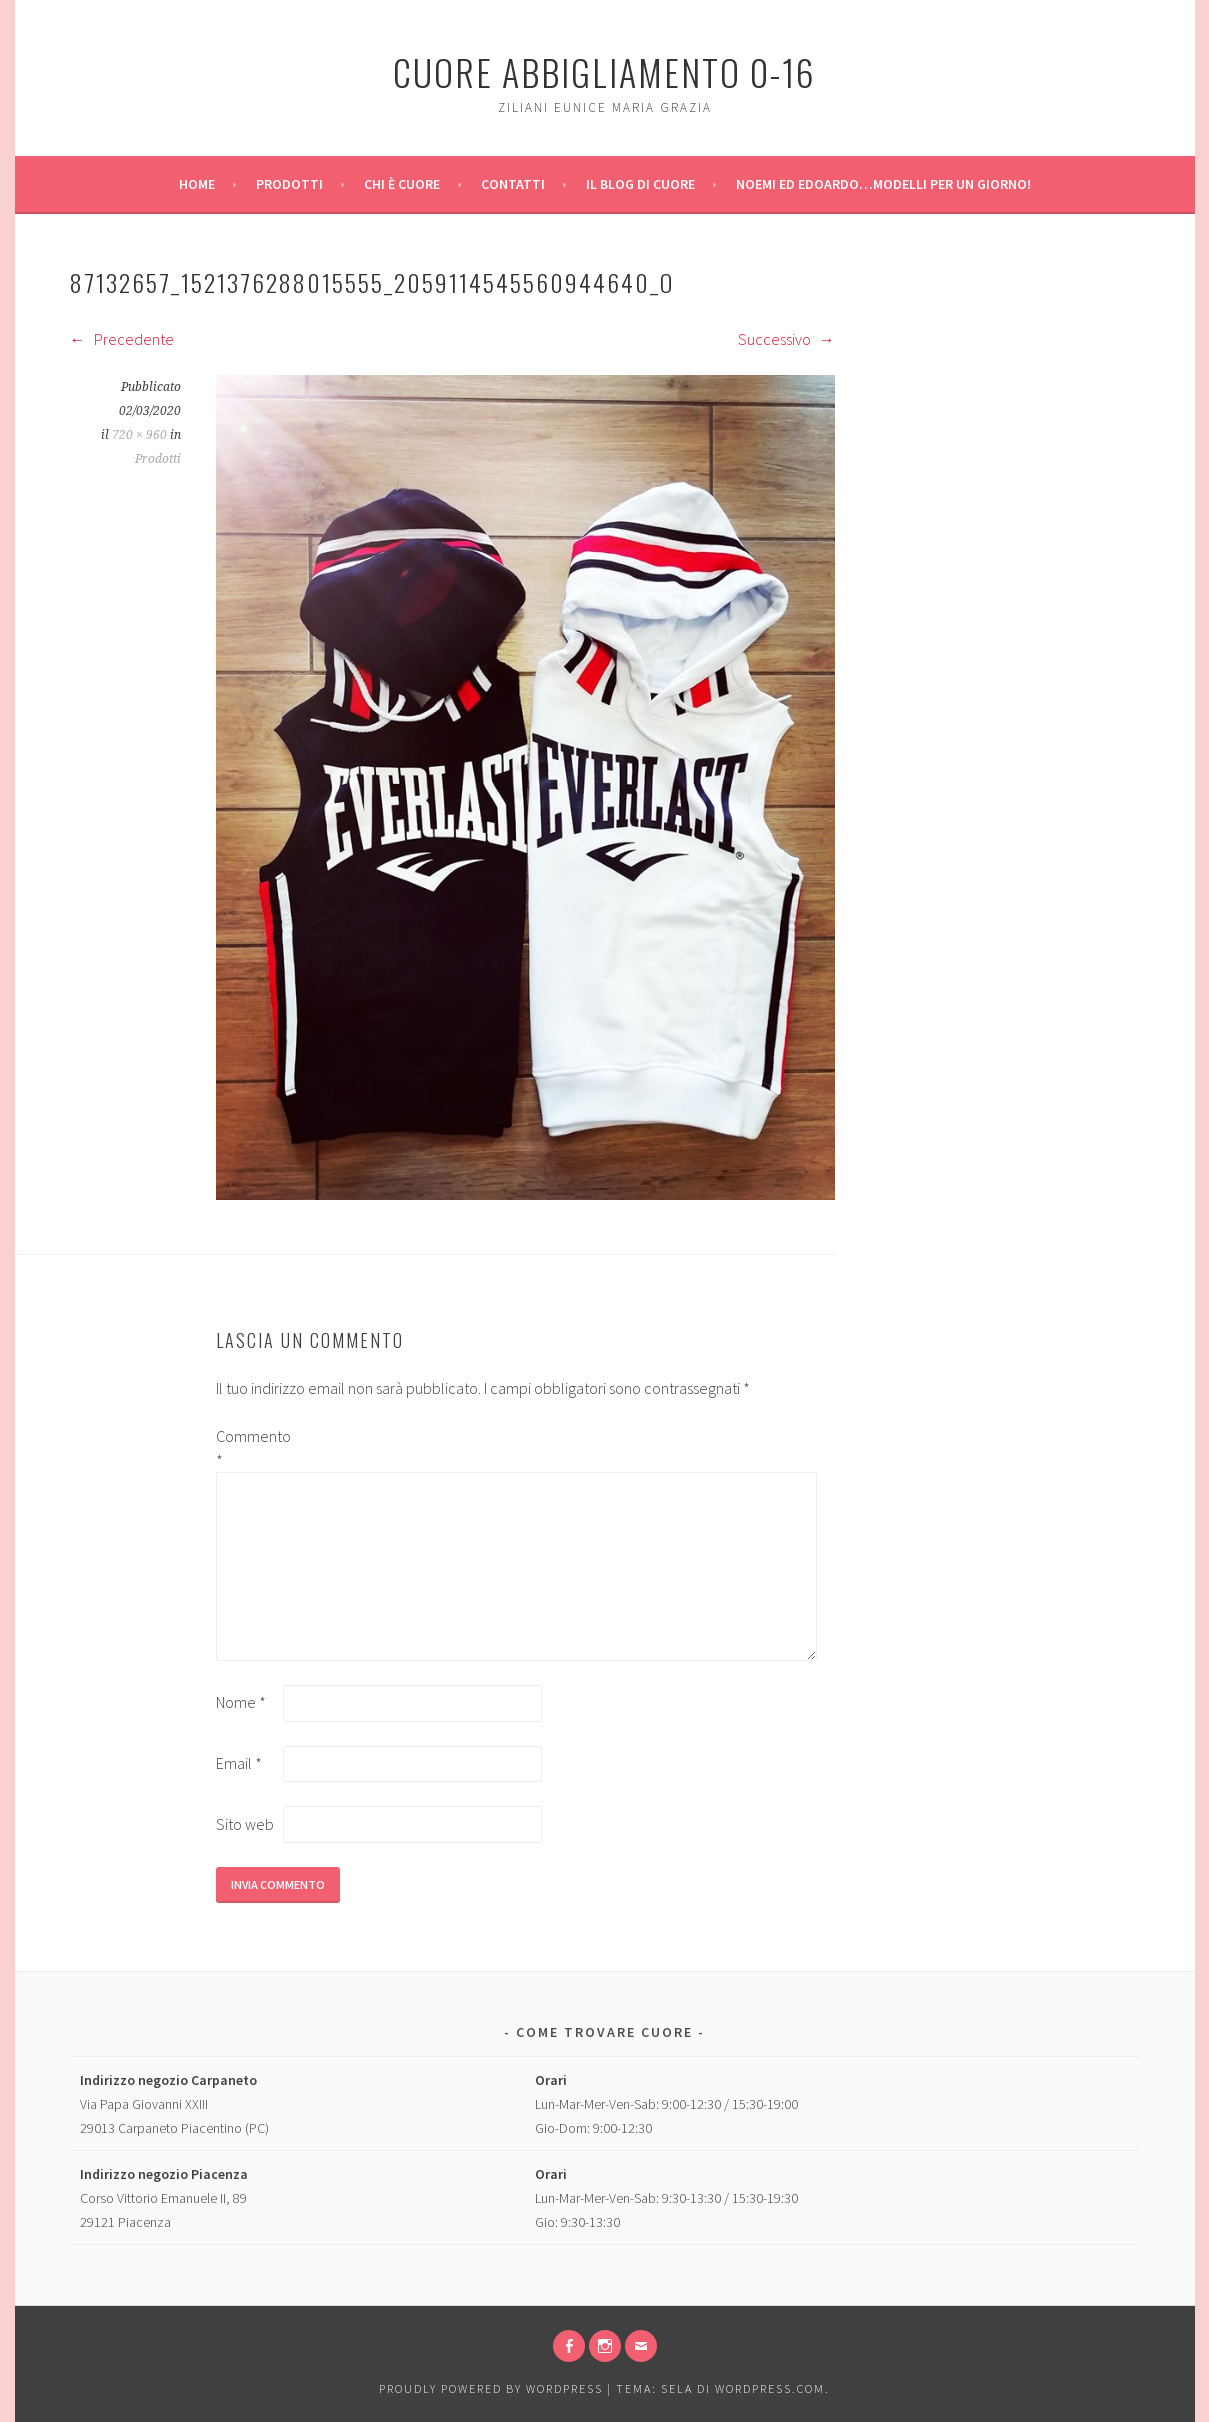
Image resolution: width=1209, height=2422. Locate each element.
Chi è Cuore (402, 184)
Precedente (122, 339)
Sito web (245, 1824)
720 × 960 (139, 435)
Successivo (786, 339)
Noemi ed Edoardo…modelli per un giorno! (883, 184)
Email (239, 1763)
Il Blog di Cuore (640, 184)
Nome (241, 1702)
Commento (248, 1448)
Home (197, 184)
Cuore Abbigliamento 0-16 (604, 71)
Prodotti (289, 184)
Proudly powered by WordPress (491, 2388)
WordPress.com (770, 2388)
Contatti (513, 184)
